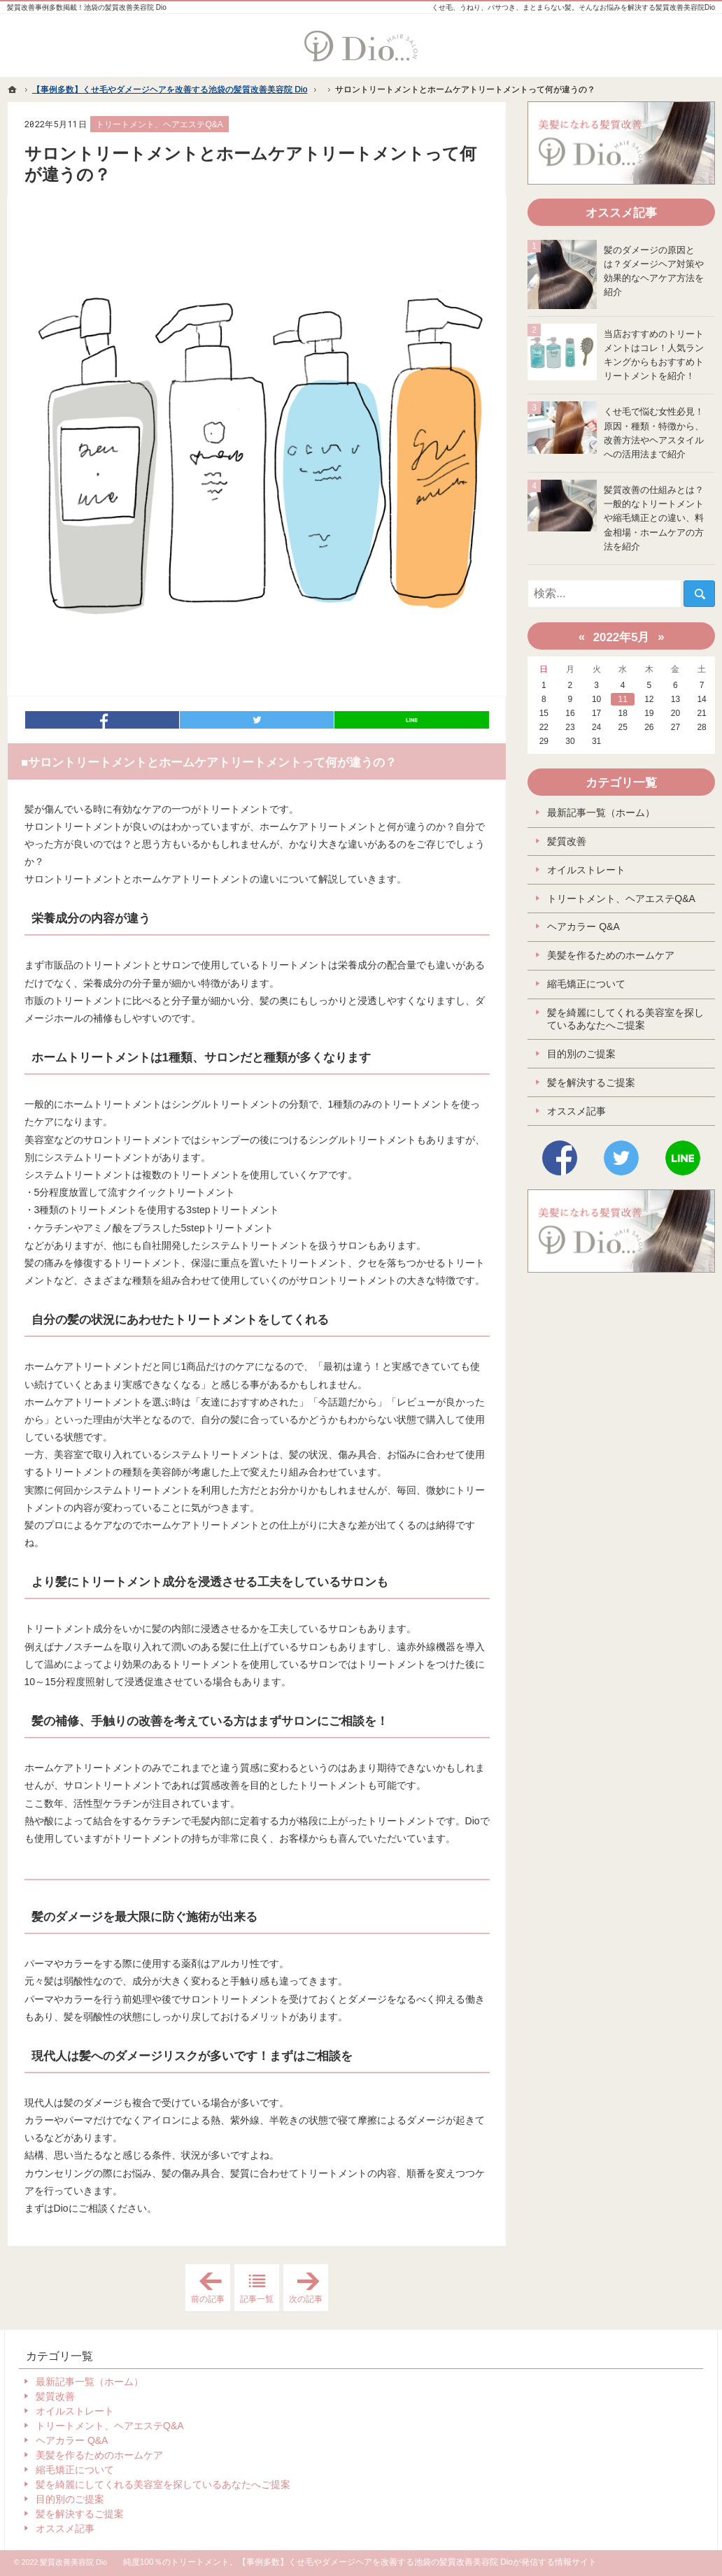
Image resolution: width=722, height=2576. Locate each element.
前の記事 (211, 2288)
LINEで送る (411, 720)
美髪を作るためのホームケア (610, 955)
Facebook (559, 1157)
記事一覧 (257, 2299)
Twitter (621, 1157)
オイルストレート (586, 869)
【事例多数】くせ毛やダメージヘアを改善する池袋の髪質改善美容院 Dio (375, 2562)
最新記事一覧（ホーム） (601, 812)
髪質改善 (566, 841)
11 (623, 699)
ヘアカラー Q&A (583, 926)
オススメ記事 (576, 1111)
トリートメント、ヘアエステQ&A (159, 124)
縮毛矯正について (586, 983)
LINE (682, 1157)
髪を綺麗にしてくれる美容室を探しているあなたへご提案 (625, 1019)
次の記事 (309, 2288)
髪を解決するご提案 (591, 1082)
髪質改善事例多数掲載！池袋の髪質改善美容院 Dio (87, 7)
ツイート (257, 720)
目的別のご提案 (581, 1053)
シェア (102, 720)
